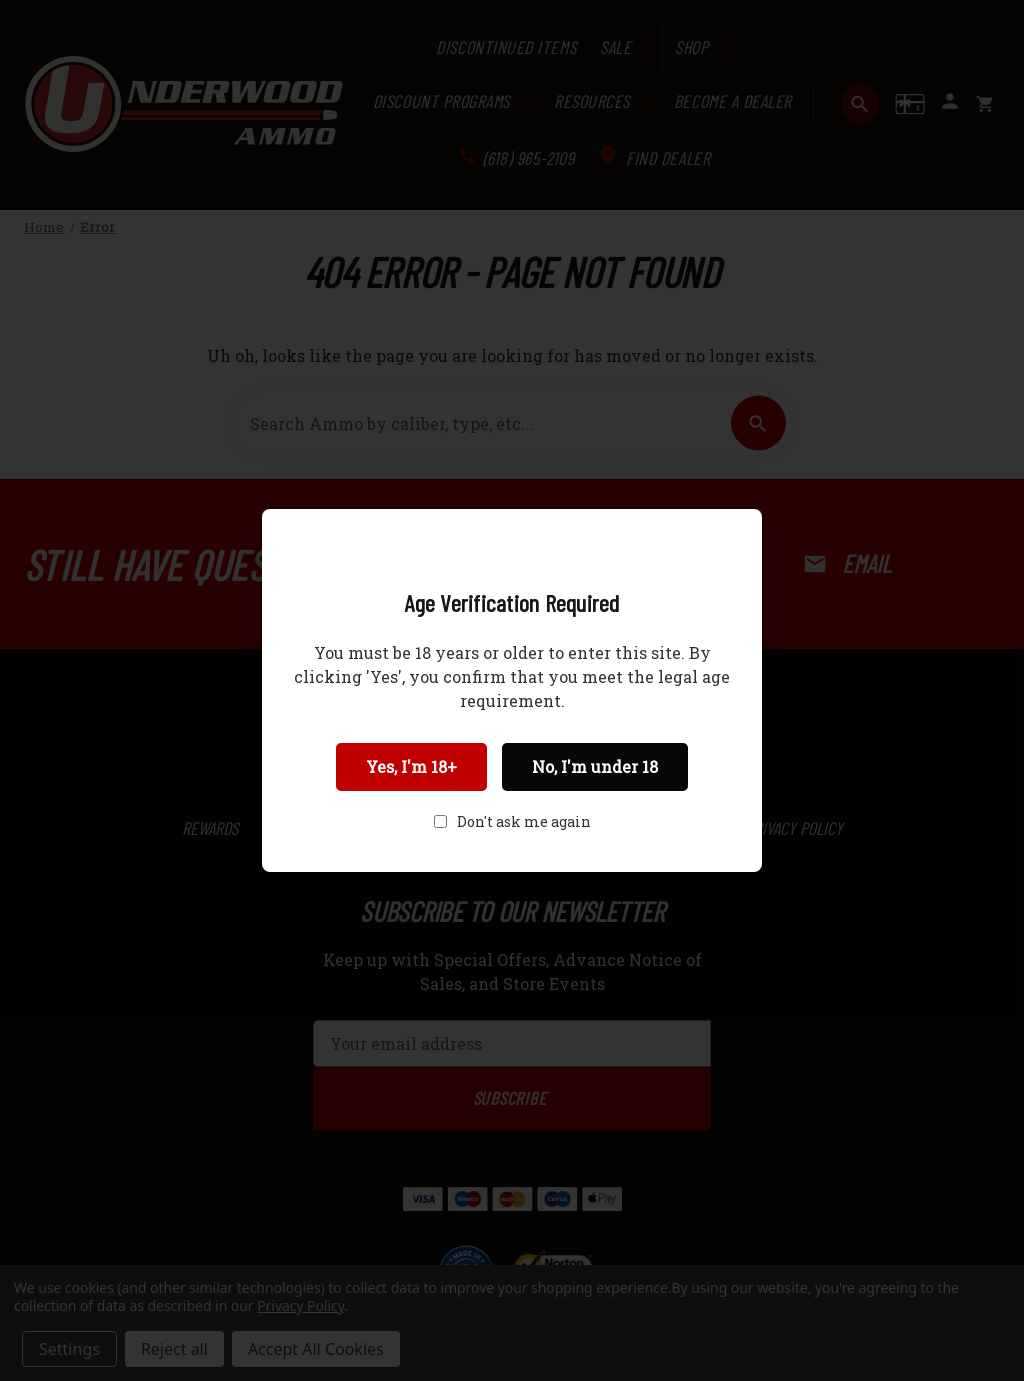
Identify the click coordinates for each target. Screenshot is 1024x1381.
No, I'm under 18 (595, 766)
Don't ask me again (524, 821)
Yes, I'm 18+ (411, 766)
